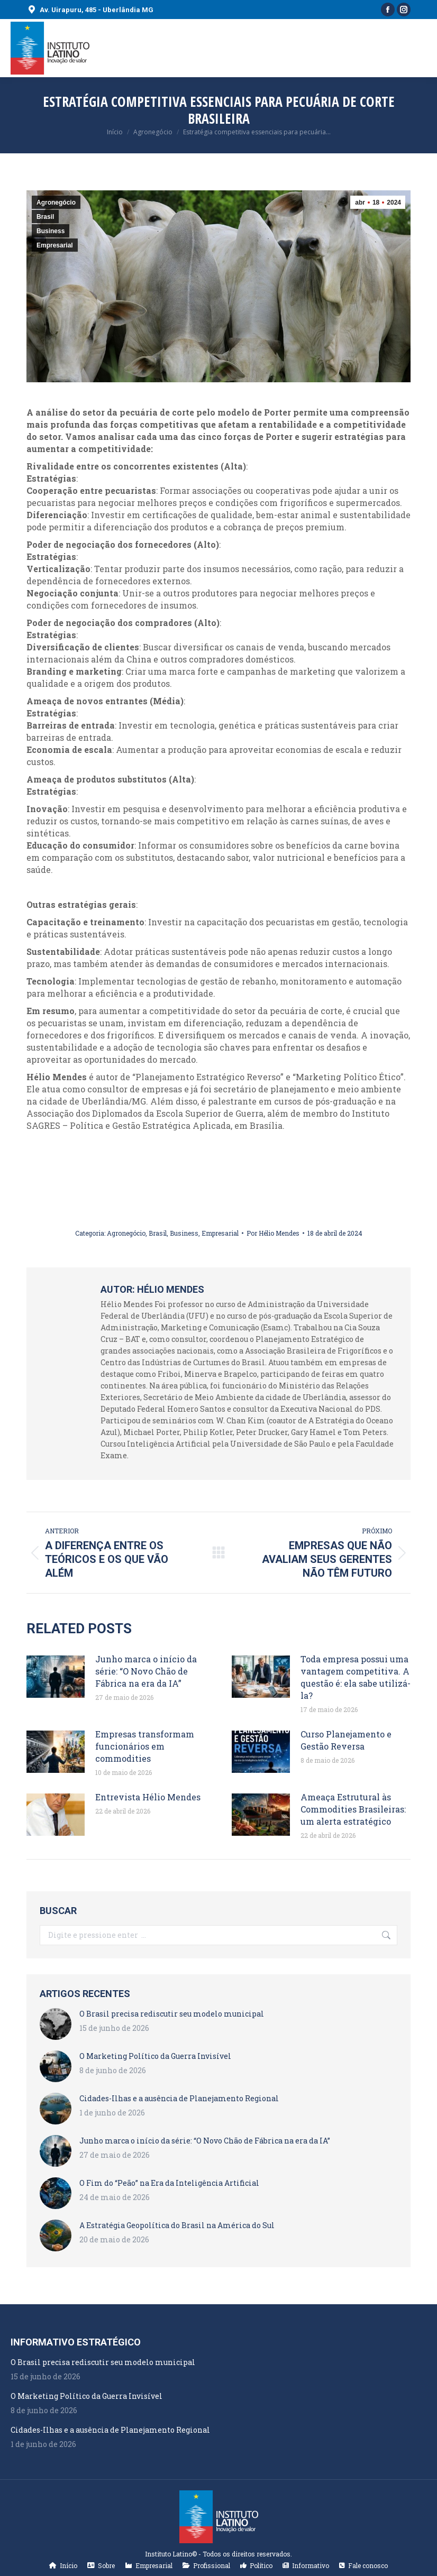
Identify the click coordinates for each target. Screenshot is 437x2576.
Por (273, 1233)
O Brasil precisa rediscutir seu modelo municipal (171, 2014)
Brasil (45, 216)
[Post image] (55, 1676)
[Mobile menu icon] (420, 48)
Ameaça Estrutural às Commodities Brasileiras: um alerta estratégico (353, 1809)
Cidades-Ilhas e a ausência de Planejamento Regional (179, 2098)
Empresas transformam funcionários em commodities (144, 1746)
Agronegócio (56, 202)
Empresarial (55, 245)
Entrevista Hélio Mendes (148, 1796)
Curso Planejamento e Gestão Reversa (346, 1740)
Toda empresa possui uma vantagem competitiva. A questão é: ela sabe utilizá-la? (356, 1677)
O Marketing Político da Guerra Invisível (155, 2056)
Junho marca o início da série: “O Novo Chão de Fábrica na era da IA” (146, 1671)
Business (51, 231)
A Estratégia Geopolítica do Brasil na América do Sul (177, 2225)
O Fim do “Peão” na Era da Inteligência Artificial (169, 2183)
